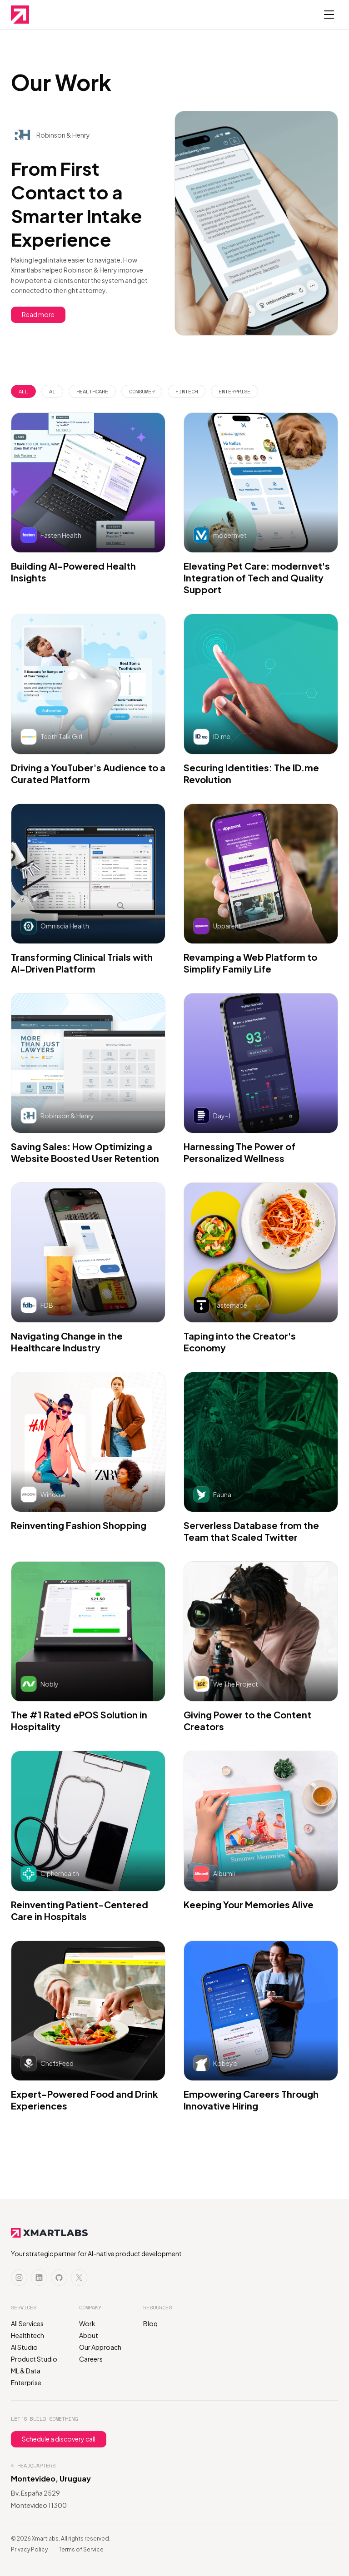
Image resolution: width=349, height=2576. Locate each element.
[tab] (23, 391)
